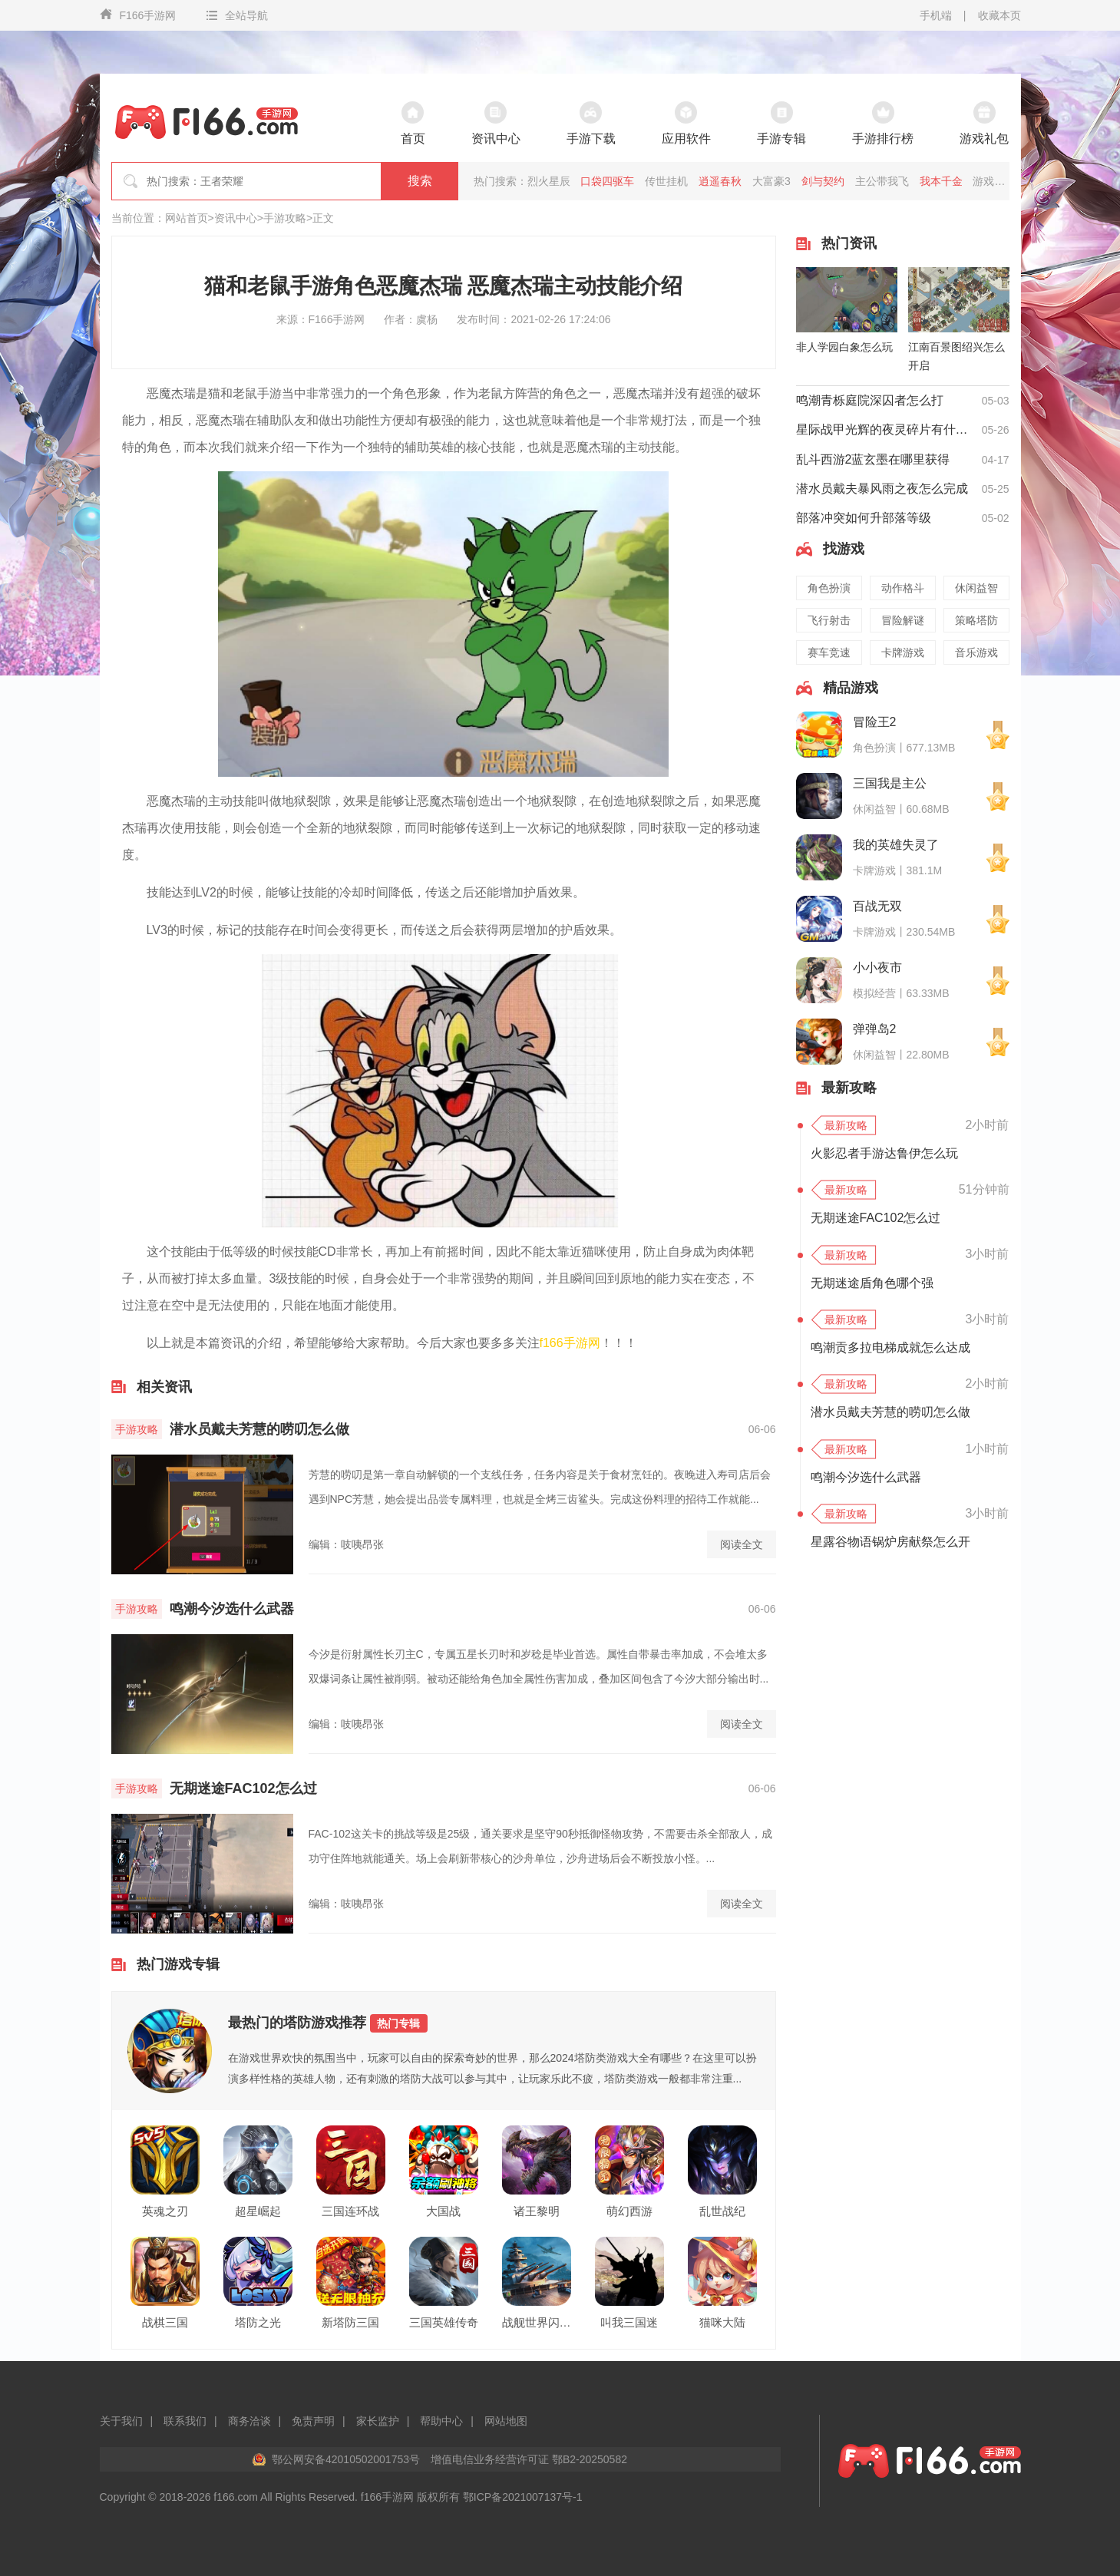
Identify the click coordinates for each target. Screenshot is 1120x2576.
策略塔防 (976, 620)
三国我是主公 (890, 783)
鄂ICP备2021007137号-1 (523, 2497)
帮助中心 (441, 2421)
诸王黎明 (537, 2211)
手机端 (936, 15)
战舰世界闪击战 (536, 2322)
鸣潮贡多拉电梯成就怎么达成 (890, 1347)
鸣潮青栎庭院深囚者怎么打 (869, 400)
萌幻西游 (629, 2211)
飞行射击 (829, 620)
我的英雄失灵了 (896, 844)
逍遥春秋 (720, 181)
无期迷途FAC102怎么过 (243, 1788)
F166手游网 (138, 14)
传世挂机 (666, 181)
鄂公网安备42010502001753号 (346, 2459)
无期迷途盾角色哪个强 (872, 1283)
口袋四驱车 (607, 181)
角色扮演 (829, 588)
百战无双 (877, 906)
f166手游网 (570, 1342)
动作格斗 (902, 588)
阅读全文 (741, 1544)
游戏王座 (994, 181)
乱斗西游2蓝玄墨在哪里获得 (873, 459)
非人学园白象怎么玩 (844, 347)
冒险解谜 (902, 620)
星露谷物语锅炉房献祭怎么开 (890, 1541)
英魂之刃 (165, 2211)
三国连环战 (350, 2211)
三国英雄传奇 (443, 2322)
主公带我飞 (882, 181)
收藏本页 (999, 15)
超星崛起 (258, 2211)
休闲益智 (976, 588)
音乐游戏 (976, 652)
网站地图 (505, 2421)
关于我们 (121, 2421)
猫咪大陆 (722, 2322)
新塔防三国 (350, 2322)
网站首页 (186, 218)
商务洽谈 (249, 2421)
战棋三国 (165, 2322)
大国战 (443, 2211)
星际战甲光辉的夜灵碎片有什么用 (885, 429)
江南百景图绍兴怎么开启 (956, 356)
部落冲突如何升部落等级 (863, 517)
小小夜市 (877, 967)
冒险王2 (875, 721)
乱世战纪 (722, 2211)
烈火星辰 (548, 181)
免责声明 (313, 2421)
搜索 (420, 180)
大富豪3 (771, 181)
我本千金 (941, 181)
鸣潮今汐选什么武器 (232, 1609)
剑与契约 (822, 181)
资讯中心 (235, 218)
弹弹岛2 (875, 1028)
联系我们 (185, 2421)
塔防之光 (258, 2322)
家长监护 (377, 2421)
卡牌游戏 (902, 652)
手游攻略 (284, 218)
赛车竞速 (829, 652)
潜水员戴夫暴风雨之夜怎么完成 (882, 488)
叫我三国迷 (629, 2322)
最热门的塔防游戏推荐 (328, 2023)
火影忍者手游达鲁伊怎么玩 (884, 1153)
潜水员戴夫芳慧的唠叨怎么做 (259, 1429)
